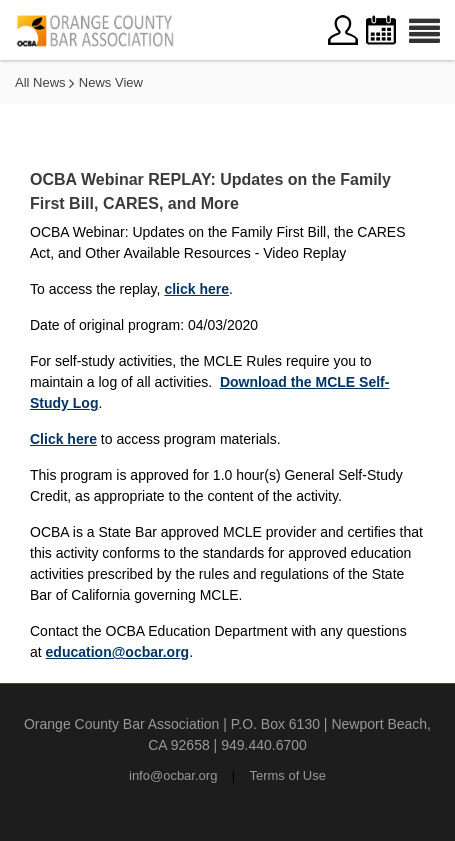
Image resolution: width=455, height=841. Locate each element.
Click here (63, 439)
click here (196, 289)
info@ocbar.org (173, 775)
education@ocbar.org (118, 652)
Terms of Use (287, 775)
